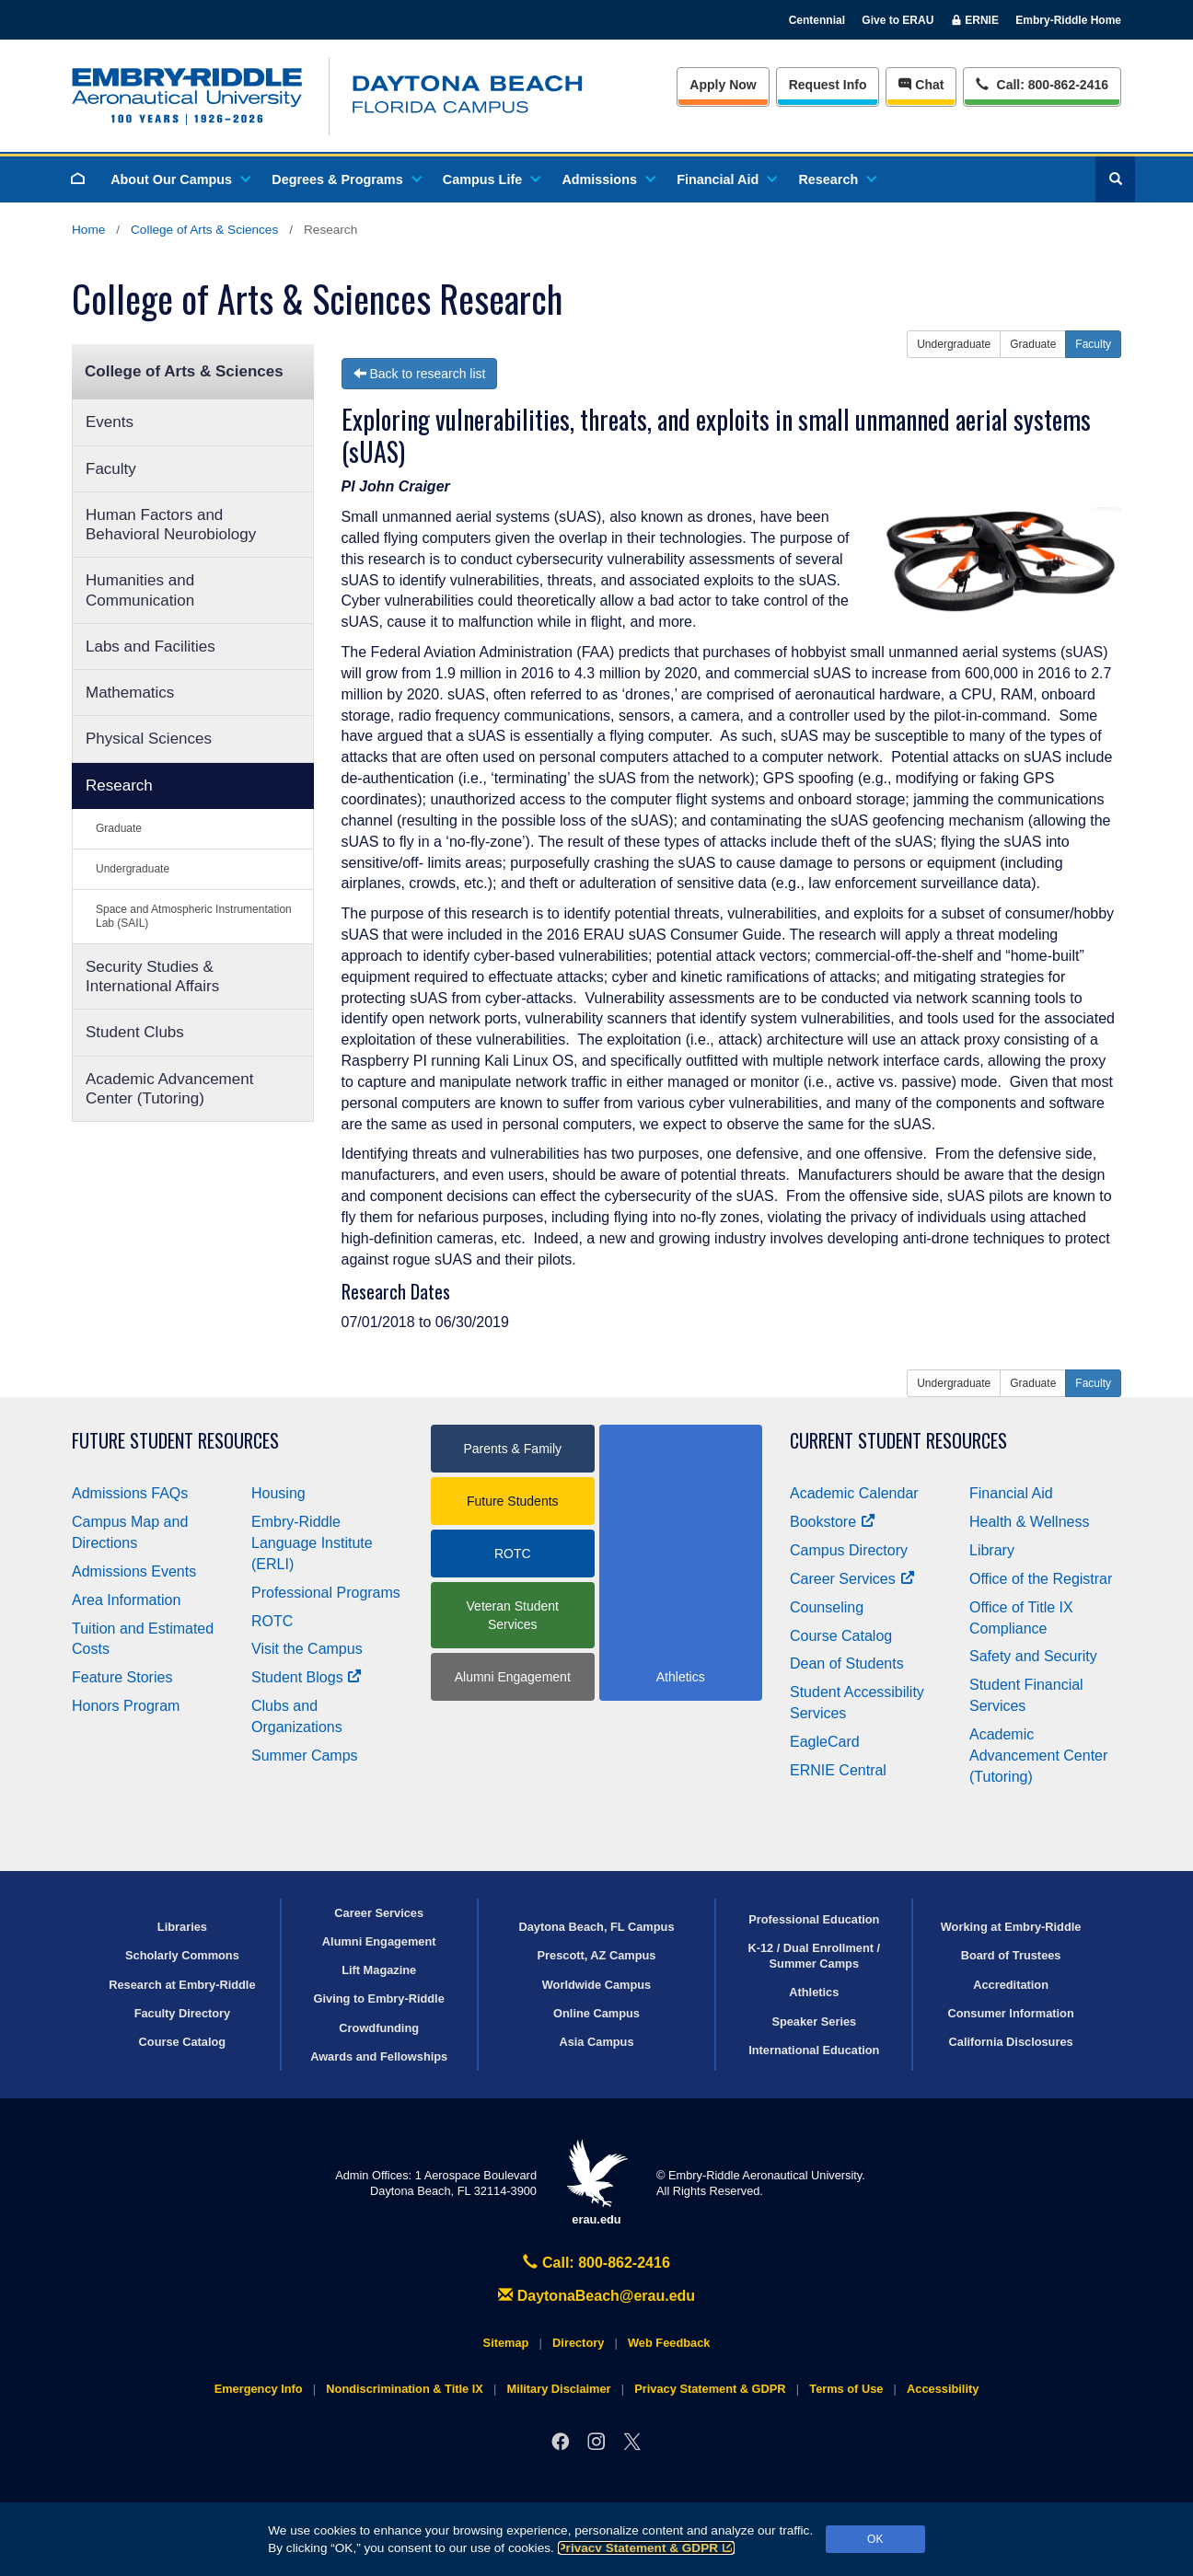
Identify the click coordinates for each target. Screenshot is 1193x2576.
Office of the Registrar (1040, 1579)
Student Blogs (306, 1677)
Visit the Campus (307, 1649)
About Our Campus (179, 179)
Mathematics (130, 692)
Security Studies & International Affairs (152, 976)
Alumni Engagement (513, 1676)
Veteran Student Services (513, 1615)
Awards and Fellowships (378, 2056)
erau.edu (596, 2182)
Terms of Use (846, 2389)
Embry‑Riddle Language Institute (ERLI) (312, 1543)
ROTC (272, 1621)
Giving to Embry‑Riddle (379, 1998)
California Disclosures (1011, 2042)
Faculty (111, 469)
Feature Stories (122, 1677)
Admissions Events (134, 1571)
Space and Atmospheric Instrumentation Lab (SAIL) (194, 916)
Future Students (513, 1501)
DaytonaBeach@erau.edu (596, 2296)
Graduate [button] (1033, 344)
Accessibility (943, 2389)
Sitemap (506, 2343)
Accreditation (1010, 1985)
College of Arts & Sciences (204, 230)
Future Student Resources (175, 1440)
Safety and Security (1033, 1656)
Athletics (814, 1992)
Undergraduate (132, 868)
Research (836, 179)
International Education (813, 2050)
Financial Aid (726, 179)
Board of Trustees (1011, 1955)
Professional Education (813, 1919)
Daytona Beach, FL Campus (596, 1927)
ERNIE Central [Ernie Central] (838, 1770)
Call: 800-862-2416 (596, 2262)
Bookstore (832, 1522)
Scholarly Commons (182, 1955)
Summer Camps (304, 1755)
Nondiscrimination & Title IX (404, 2389)
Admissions (608, 179)
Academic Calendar (854, 1493)
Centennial (817, 20)
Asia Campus (596, 2042)
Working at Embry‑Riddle (1011, 1927)
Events (109, 422)
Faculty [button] (1093, 344)
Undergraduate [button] (953, 344)
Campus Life (491, 179)
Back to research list (419, 373)
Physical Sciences (149, 738)
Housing (278, 1493)
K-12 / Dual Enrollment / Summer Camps (813, 1955)
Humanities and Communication (140, 590)
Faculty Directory (182, 2013)
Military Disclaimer (558, 2389)
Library (991, 1550)
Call (1041, 83)
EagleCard (825, 1742)
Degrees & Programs (345, 179)
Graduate (119, 828)
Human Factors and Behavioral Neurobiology (171, 524)
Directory (578, 2343)
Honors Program (126, 1706)
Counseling (826, 1607)
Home (88, 230)
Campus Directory (849, 1550)
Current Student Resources (898, 1440)
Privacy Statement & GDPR (646, 2548)
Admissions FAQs (130, 1493)
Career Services (852, 1579)
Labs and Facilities (150, 646)
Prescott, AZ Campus (597, 1955)
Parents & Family (512, 1448)
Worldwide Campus (597, 1985)
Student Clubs (135, 1032)
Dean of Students (847, 1663)
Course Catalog (841, 1636)
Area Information (126, 1600)
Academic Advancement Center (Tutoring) (169, 1088)
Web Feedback (669, 2343)
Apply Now (722, 84)
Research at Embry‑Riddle (182, 1985)
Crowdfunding (379, 2028)
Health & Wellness (1029, 1522)
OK (875, 2539)
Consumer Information (1010, 2013)
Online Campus (596, 2013)
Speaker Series (813, 2021)
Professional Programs (325, 1592)
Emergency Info (258, 2389)
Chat (921, 84)
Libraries (182, 1927)
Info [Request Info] (828, 84)
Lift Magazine (379, 1970)
